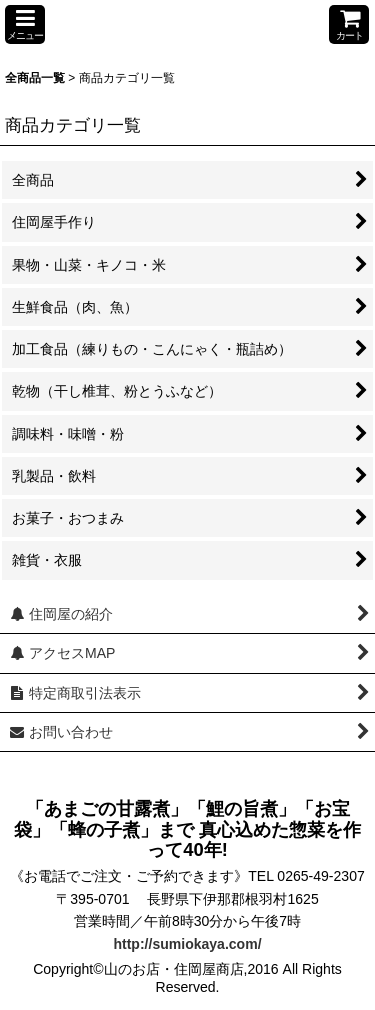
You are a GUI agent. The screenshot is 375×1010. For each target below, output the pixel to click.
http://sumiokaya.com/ (187, 944)
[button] (25, 24)
